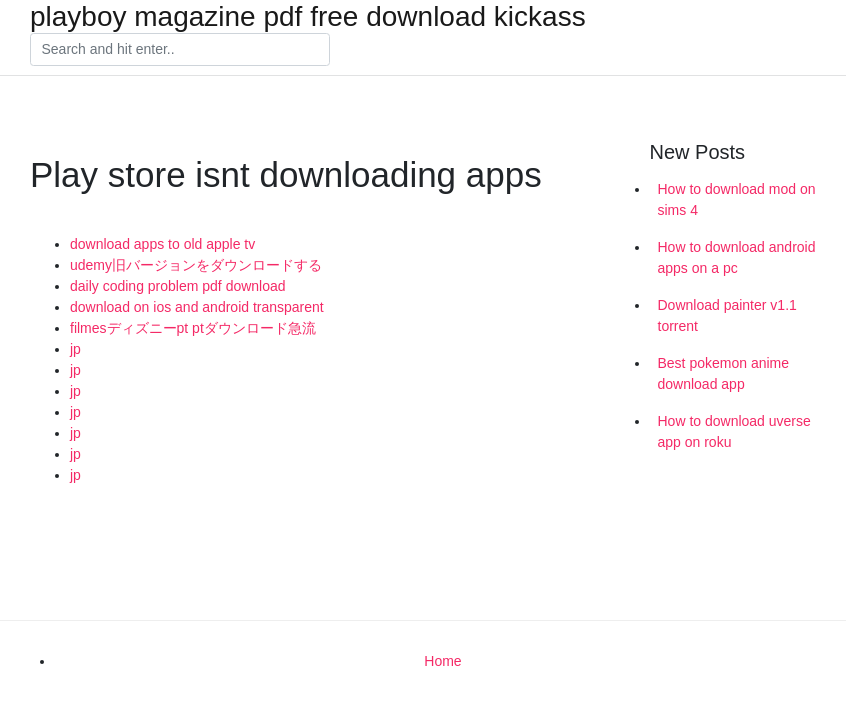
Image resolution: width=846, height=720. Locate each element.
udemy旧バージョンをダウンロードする (196, 265)
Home (442, 661)
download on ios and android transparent (197, 307)
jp (75, 349)
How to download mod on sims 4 (737, 199)
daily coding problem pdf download (178, 286)
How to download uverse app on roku (734, 431)
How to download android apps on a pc (737, 257)
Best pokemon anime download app (724, 373)
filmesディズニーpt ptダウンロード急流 (193, 328)
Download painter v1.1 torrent (727, 315)
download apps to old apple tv (162, 244)
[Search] (180, 50)
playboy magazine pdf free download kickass (308, 17)
